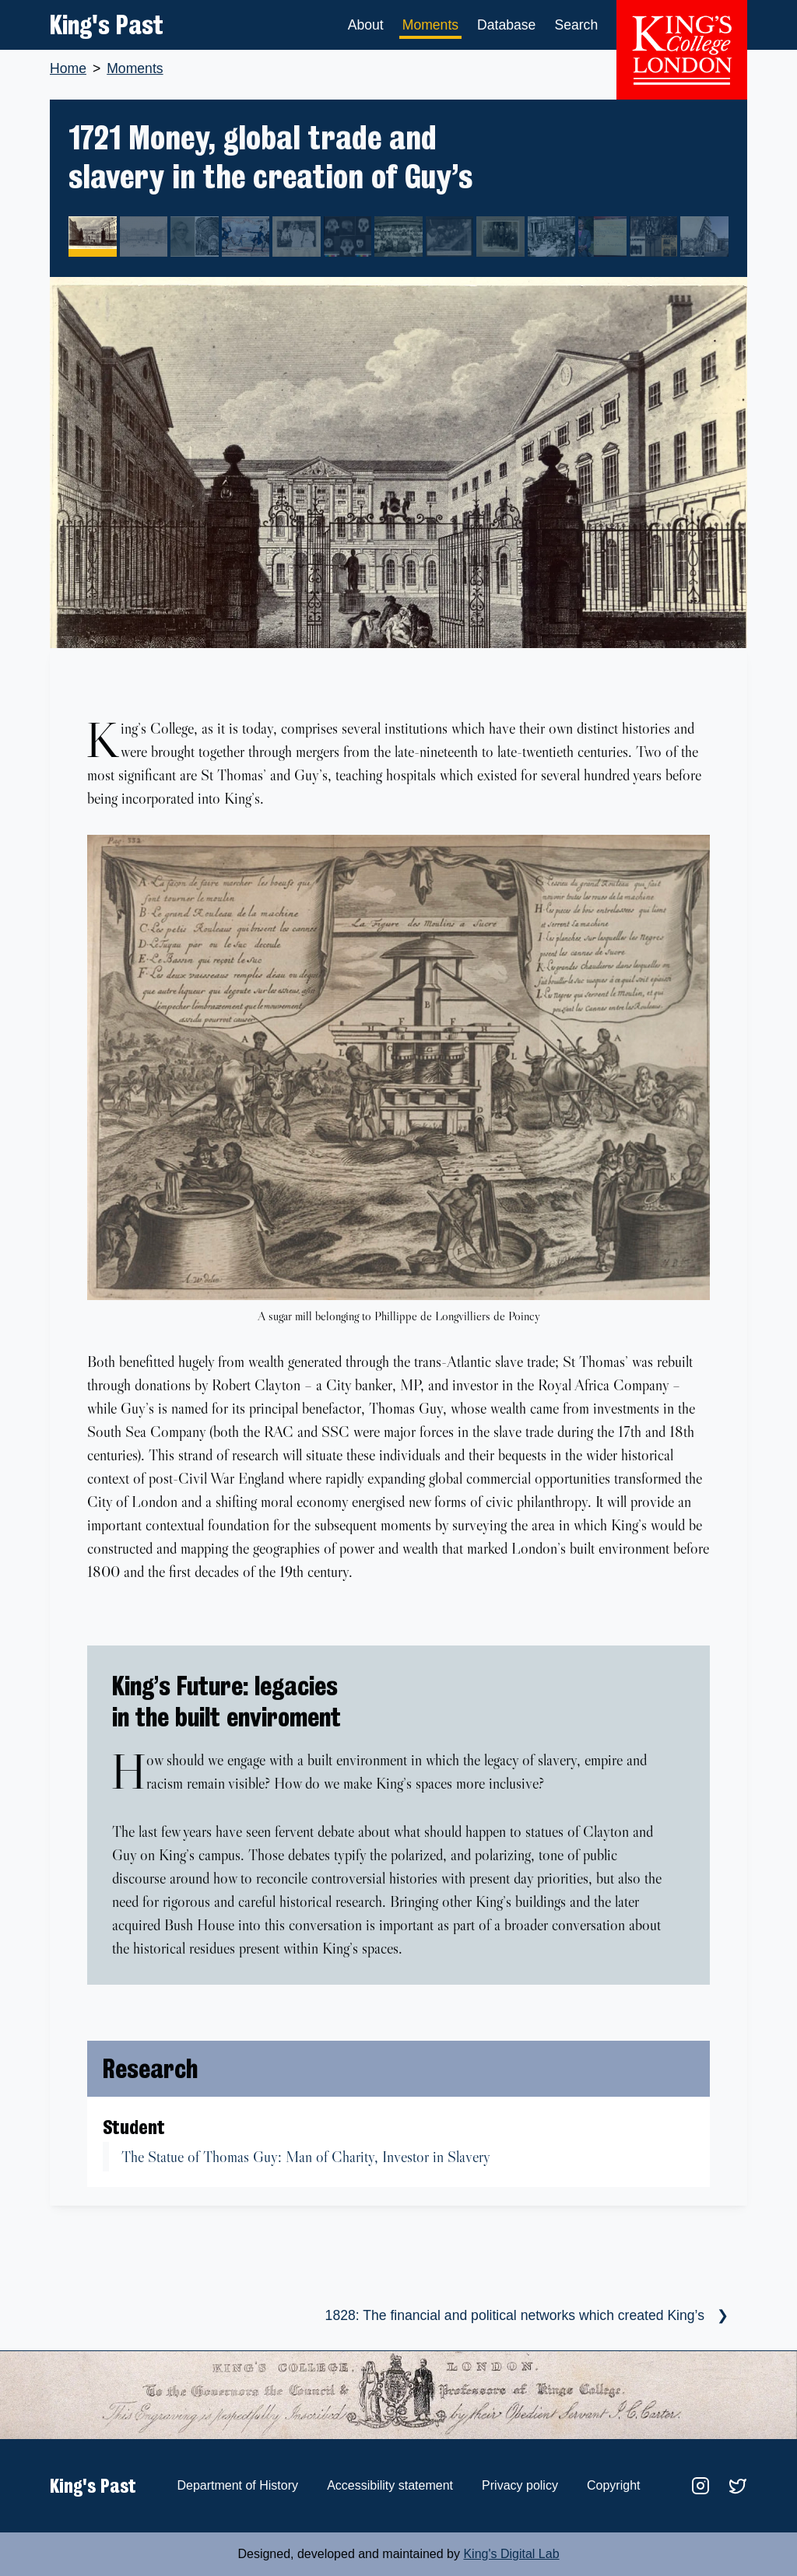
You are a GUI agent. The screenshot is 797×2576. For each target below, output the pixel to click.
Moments (430, 25)
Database (506, 25)
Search (576, 25)
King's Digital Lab (511, 2553)
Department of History (237, 2485)
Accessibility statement (390, 2485)
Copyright (613, 2485)
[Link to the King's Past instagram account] (699, 2485)
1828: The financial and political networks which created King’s (514, 2315)
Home (68, 68)
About (366, 25)
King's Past (106, 25)
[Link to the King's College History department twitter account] (736, 2485)
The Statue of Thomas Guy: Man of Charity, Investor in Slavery (305, 2156)
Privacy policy (520, 2485)
